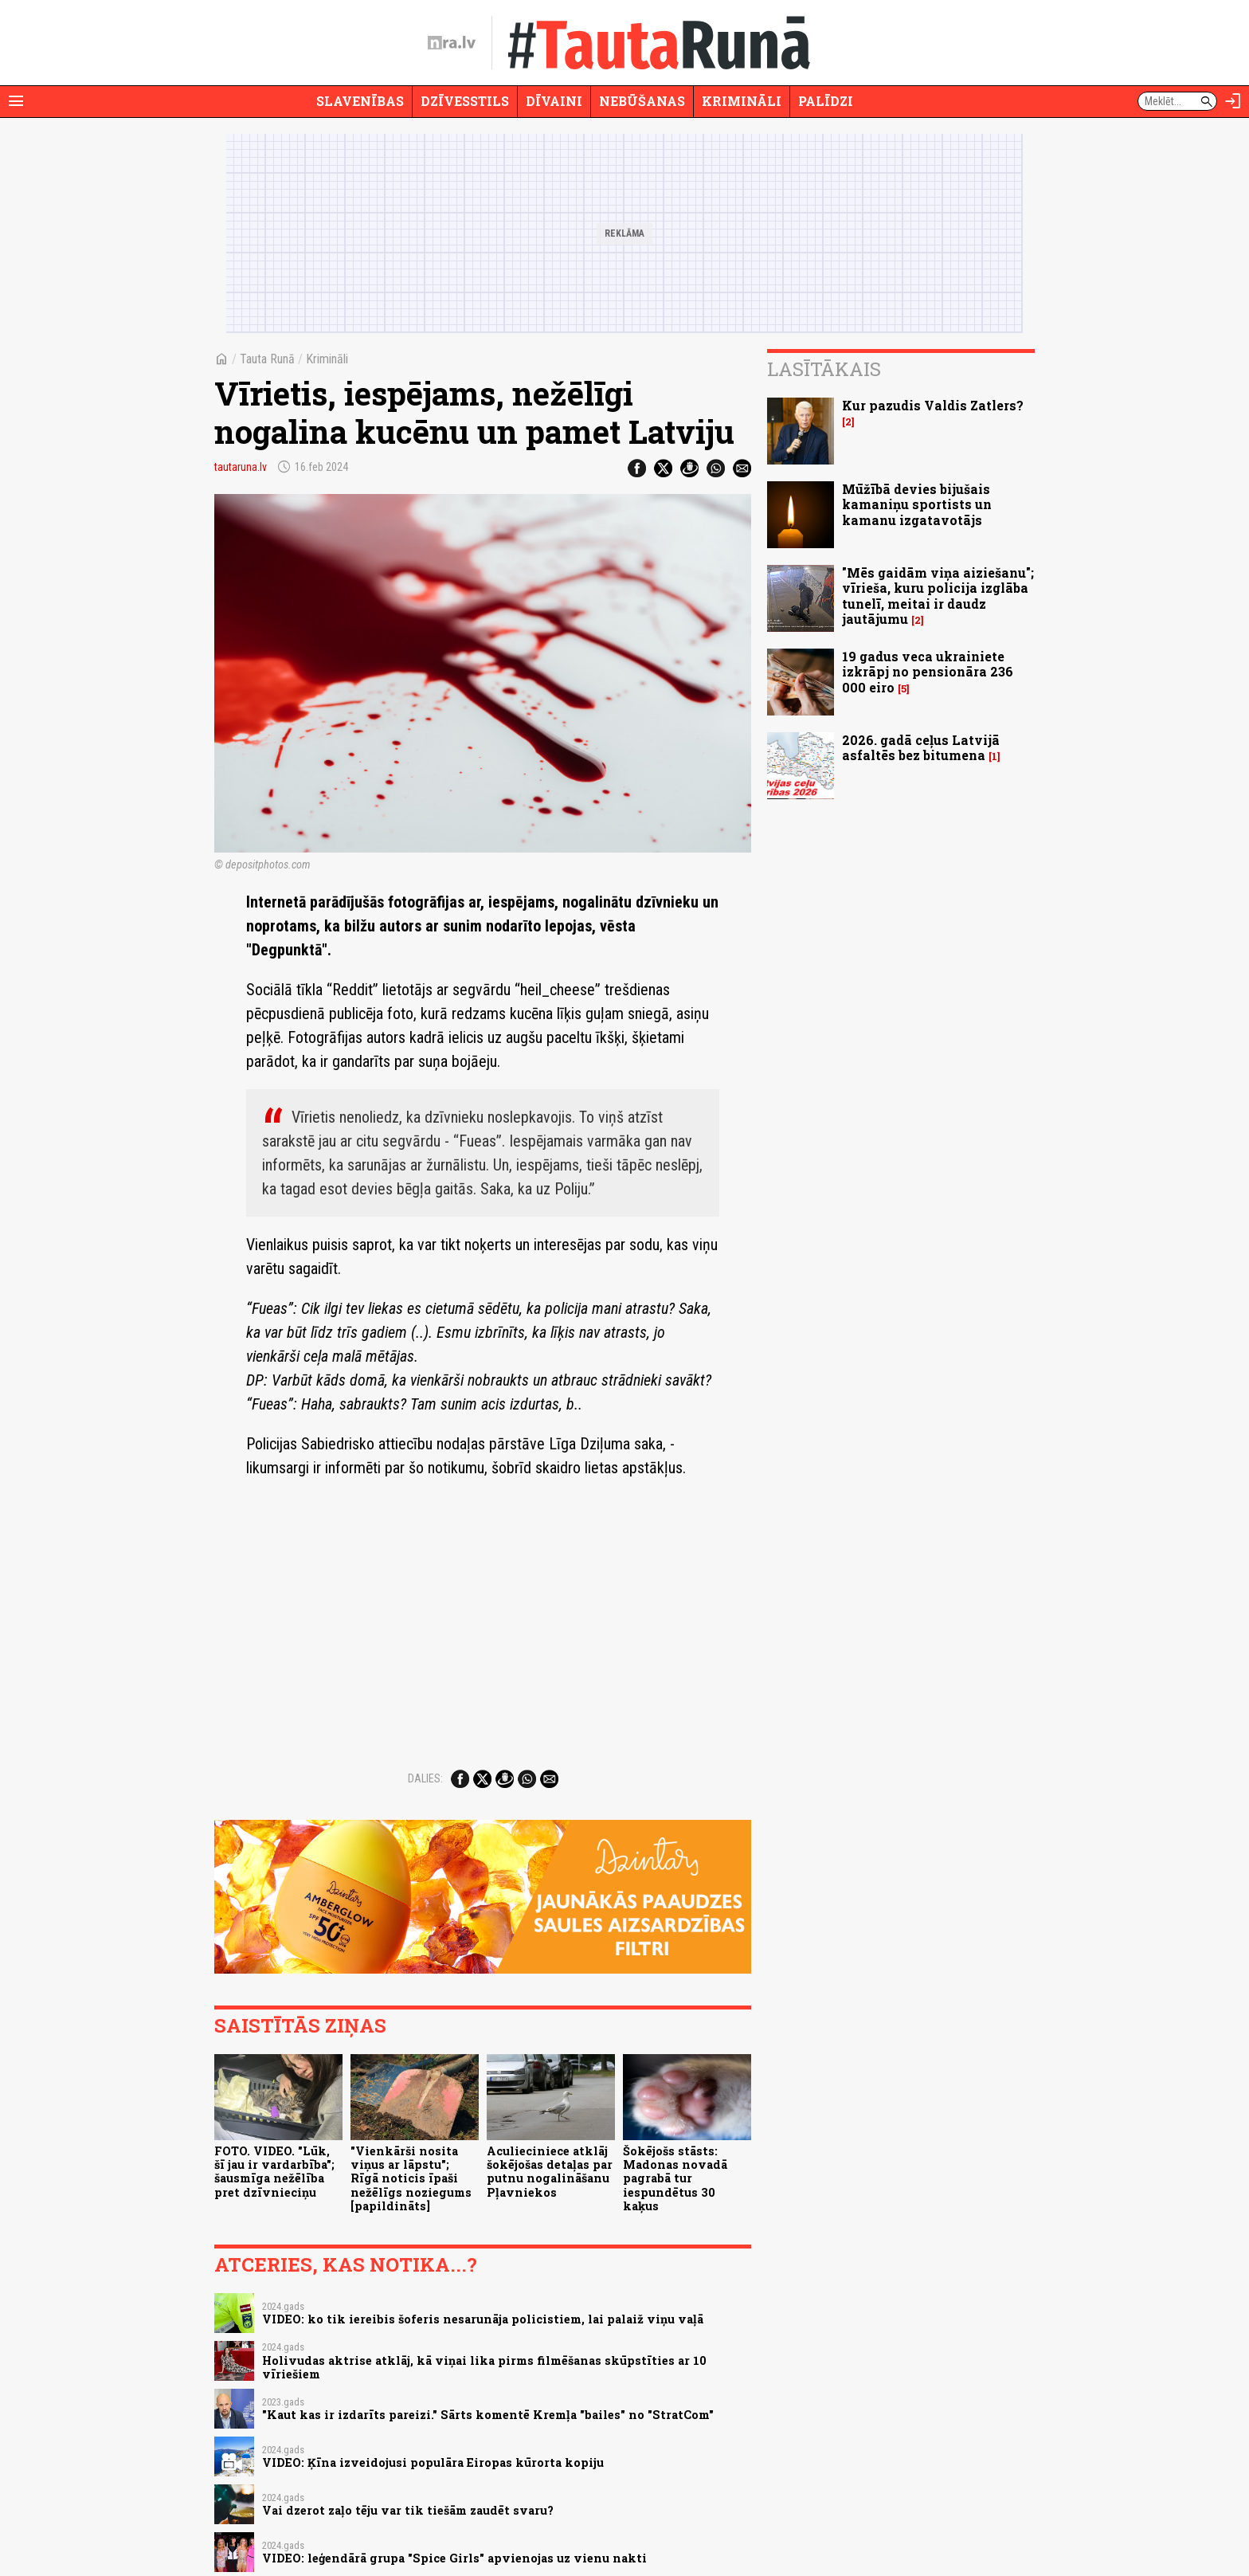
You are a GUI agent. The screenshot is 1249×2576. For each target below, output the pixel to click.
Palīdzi (825, 100)
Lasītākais (824, 369)
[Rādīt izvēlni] (16, 101)
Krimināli (741, 100)
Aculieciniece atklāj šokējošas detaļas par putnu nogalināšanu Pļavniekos (550, 2171)
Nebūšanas (642, 100)
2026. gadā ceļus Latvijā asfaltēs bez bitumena (921, 747)
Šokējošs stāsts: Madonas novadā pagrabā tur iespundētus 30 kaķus (675, 2178)
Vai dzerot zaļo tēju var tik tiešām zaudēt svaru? (408, 2510)
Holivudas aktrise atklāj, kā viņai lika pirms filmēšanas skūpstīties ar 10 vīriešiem (484, 2367)
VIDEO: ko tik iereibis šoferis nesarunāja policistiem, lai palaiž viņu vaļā (482, 2319)
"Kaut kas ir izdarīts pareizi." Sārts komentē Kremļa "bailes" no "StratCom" (488, 2414)
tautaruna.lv (240, 467)
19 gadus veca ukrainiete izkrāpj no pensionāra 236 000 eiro (927, 671)
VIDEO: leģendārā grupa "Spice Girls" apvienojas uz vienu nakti (454, 2558)
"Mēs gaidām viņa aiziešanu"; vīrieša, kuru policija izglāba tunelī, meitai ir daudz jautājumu (938, 595)
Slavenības (360, 100)
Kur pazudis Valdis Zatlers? (933, 405)
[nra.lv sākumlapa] (452, 43)
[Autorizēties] (1233, 101)
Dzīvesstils (465, 100)
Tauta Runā (267, 359)
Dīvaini (554, 100)
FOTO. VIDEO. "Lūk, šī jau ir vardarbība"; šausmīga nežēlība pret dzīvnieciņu (274, 2171)
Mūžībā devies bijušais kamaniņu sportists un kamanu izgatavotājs (917, 503)
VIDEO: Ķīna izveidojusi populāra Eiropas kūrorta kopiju (433, 2462)
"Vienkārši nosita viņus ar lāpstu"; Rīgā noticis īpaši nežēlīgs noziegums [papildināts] (411, 2178)
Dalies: (425, 1778)
